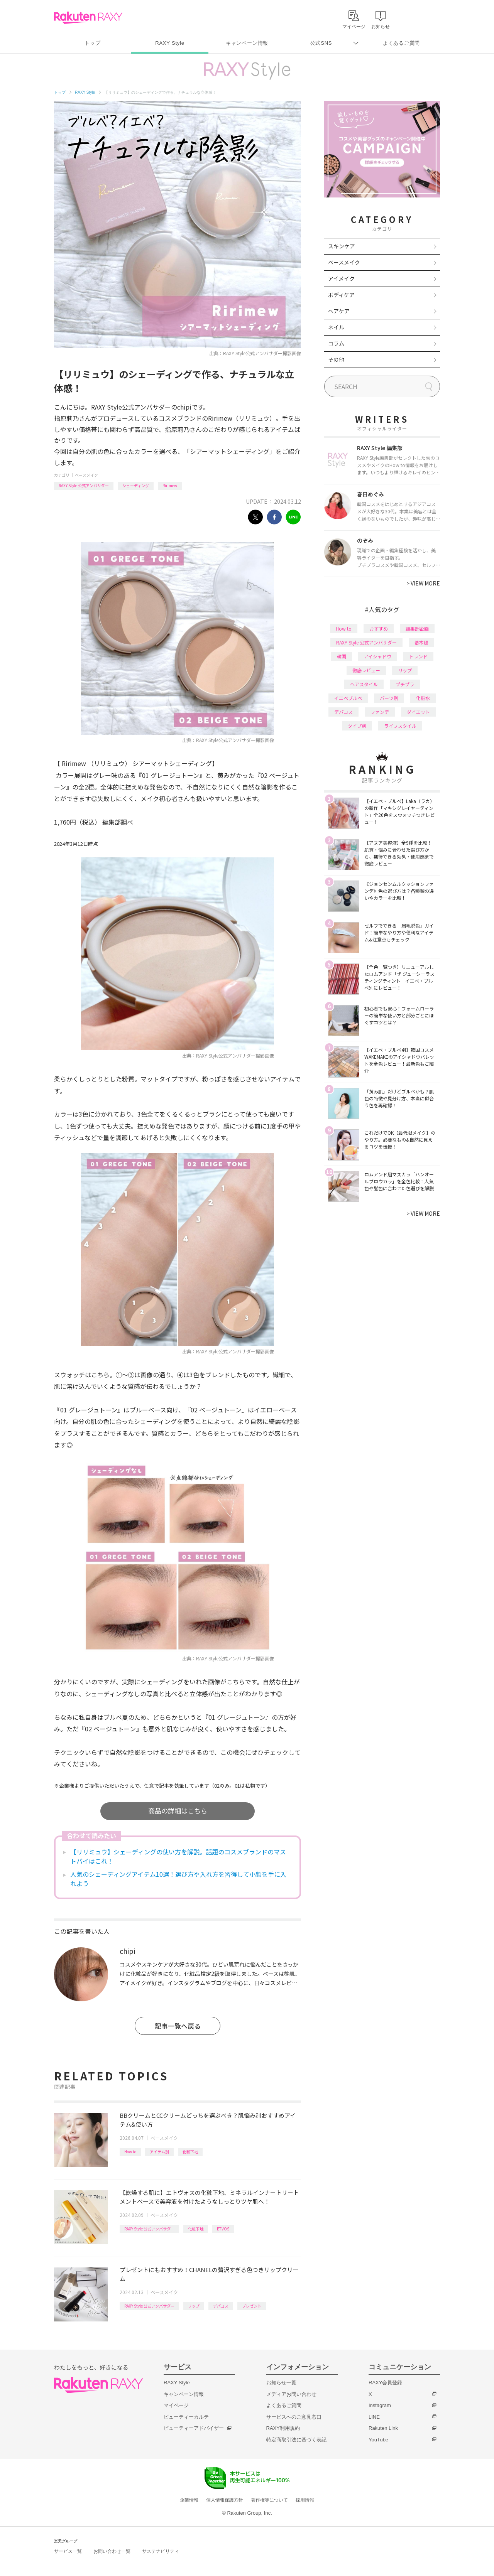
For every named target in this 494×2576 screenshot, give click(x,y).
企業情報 (189, 2500)
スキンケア (341, 246)
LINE (374, 2417)
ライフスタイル (400, 725)
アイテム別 (159, 2151)
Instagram (380, 2405)
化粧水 (423, 698)
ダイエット (418, 712)
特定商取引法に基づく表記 (296, 2440)
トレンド (418, 656)
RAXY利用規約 (283, 2428)
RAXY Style (169, 43)
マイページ (176, 2405)
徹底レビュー (366, 670)
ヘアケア (339, 311)
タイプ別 (357, 725)
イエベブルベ (348, 698)
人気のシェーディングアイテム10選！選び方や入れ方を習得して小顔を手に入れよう (178, 1878)
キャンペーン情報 (247, 43)
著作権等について (269, 2500)
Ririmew (169, 485)
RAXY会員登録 (385, 2382)
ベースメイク (86, 475)
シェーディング (135, 485)
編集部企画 (417, 628)
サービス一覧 (68, 2551)
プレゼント (251, 2306)
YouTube (378, 2440)
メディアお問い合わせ (291, 2394)
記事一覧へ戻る (178, 2026)
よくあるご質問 (401, 43)
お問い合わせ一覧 (111, 2551)
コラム (336, 343)
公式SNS (321, 43)
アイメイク (341, 278)
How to (130, 2151)
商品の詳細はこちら (177, 1810)
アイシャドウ (377, 656)
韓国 (341, 656)
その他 (336, 359)
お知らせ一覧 (281, 2382)
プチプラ (405, 684)
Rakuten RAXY (88, 18)
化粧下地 (190, 2151)
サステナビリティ (160, 2551)
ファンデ (379, 712)
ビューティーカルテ (186, 2417)
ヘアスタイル (364, 684)
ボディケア (341, 295)
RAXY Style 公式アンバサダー (84, 485)
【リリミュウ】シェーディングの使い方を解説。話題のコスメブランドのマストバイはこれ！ (178, 1856)
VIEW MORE (423, 583)
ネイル (336, 327)
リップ (194, 2306)
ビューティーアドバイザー (194, 2428)
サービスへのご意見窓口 (293, 2417)
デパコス (220, 2306)
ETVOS (223, 2229)
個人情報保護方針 (224, 2500)
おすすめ (378, 628)
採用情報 (305, 2500)
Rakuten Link (383, 2428)
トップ (92, 43)
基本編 (421, 642)
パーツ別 (389, 698)
